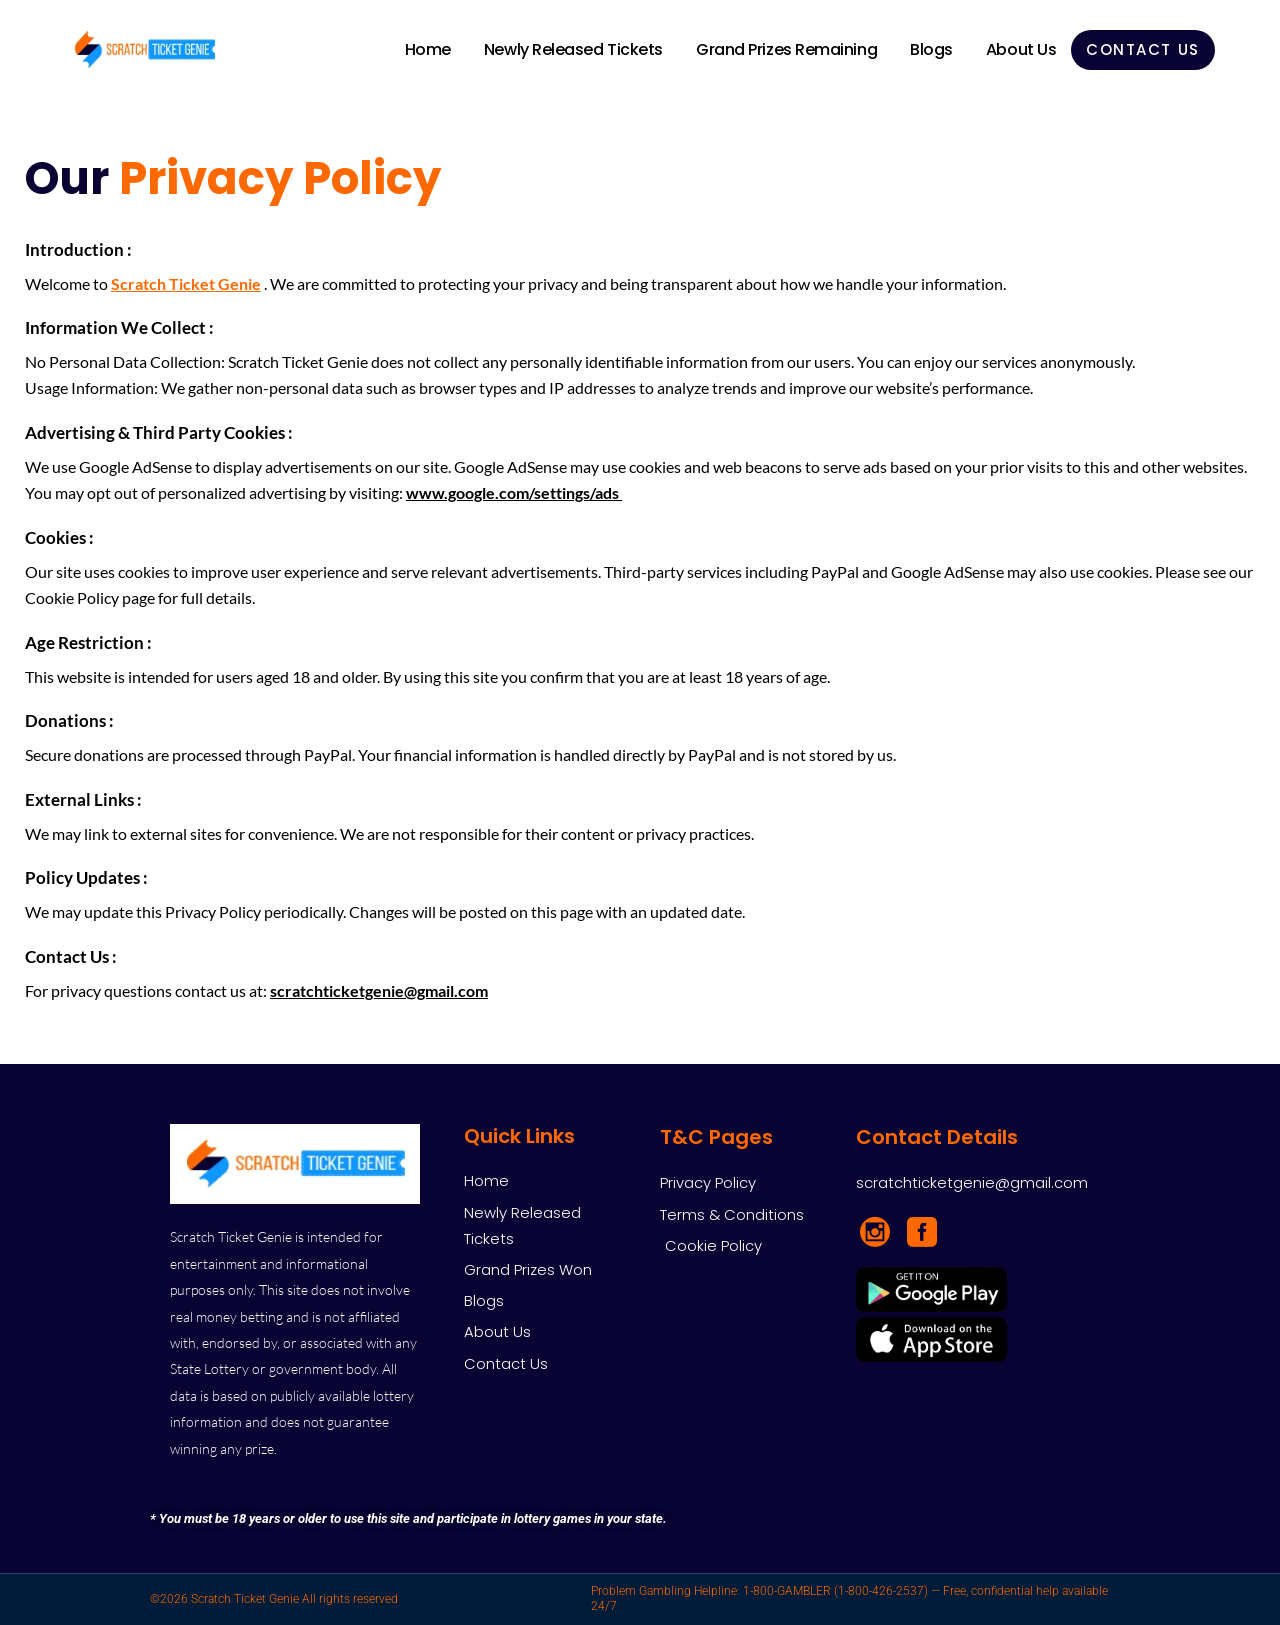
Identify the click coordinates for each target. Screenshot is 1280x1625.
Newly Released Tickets (573, 49)
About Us (1021, 49)
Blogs (931, 49)
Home (428, 49)
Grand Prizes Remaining (786, 49)
